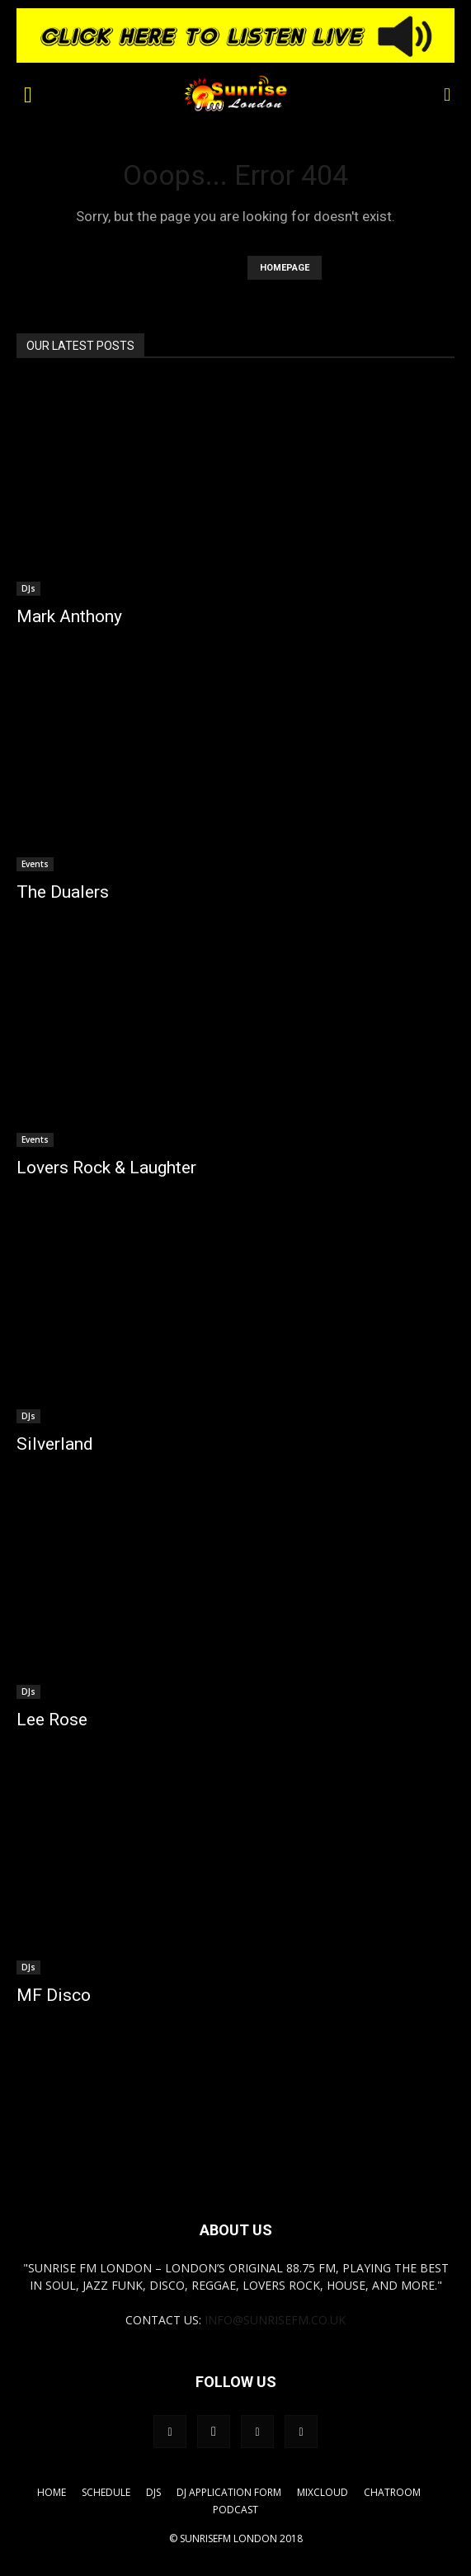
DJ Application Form (229, 2492)
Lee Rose (51, 1719)
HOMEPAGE (284, 267)
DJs (28, 588)
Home (51, 2492)
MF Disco (53, 1995)
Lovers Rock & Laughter (106, 1167)
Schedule (106, 2492)
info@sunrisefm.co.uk (275, 2320)
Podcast (235, 2510)
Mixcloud (322, 2492)
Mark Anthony (69, 616)
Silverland (54, 1444)
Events (35, 864)
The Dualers (62, 892)
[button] (28, 93)
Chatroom (392, 2492)
